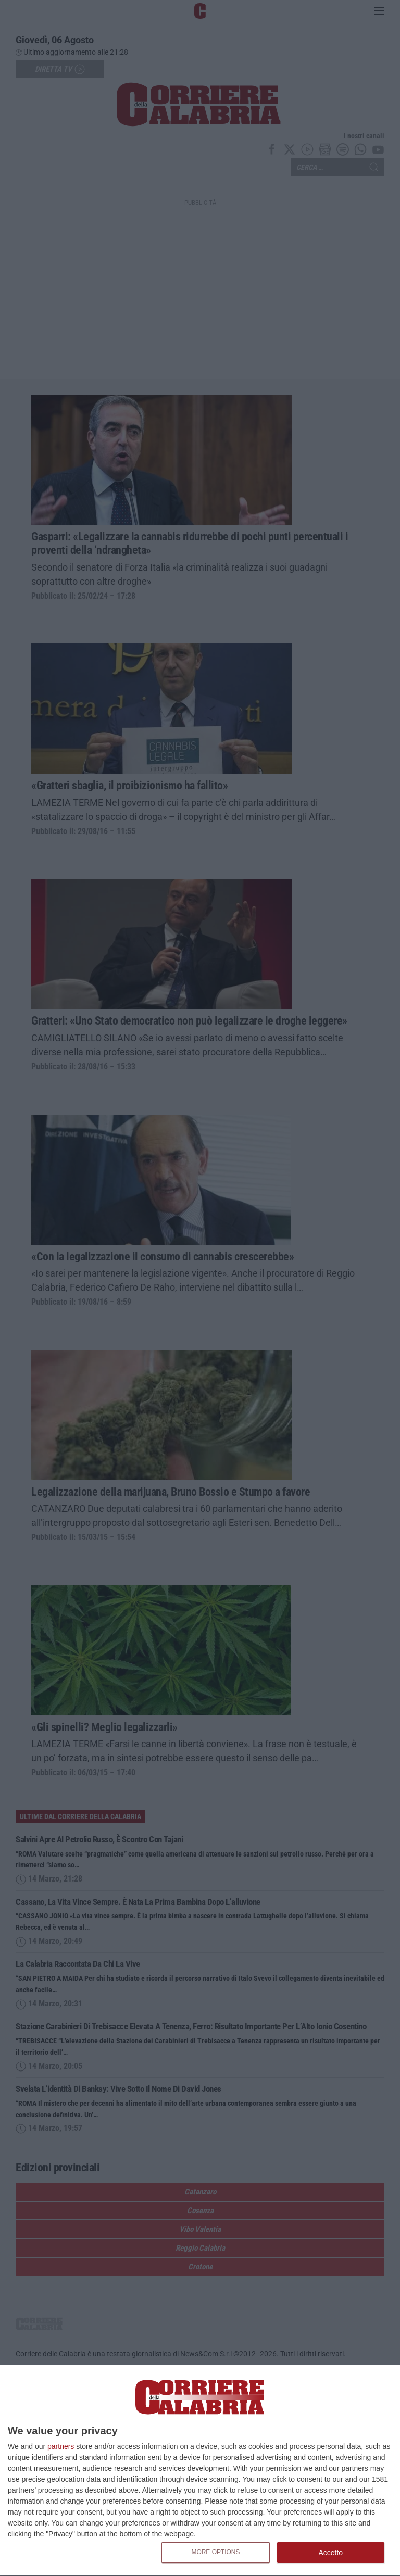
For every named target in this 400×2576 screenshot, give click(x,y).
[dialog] (200, 2470)
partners (60, 2446)
